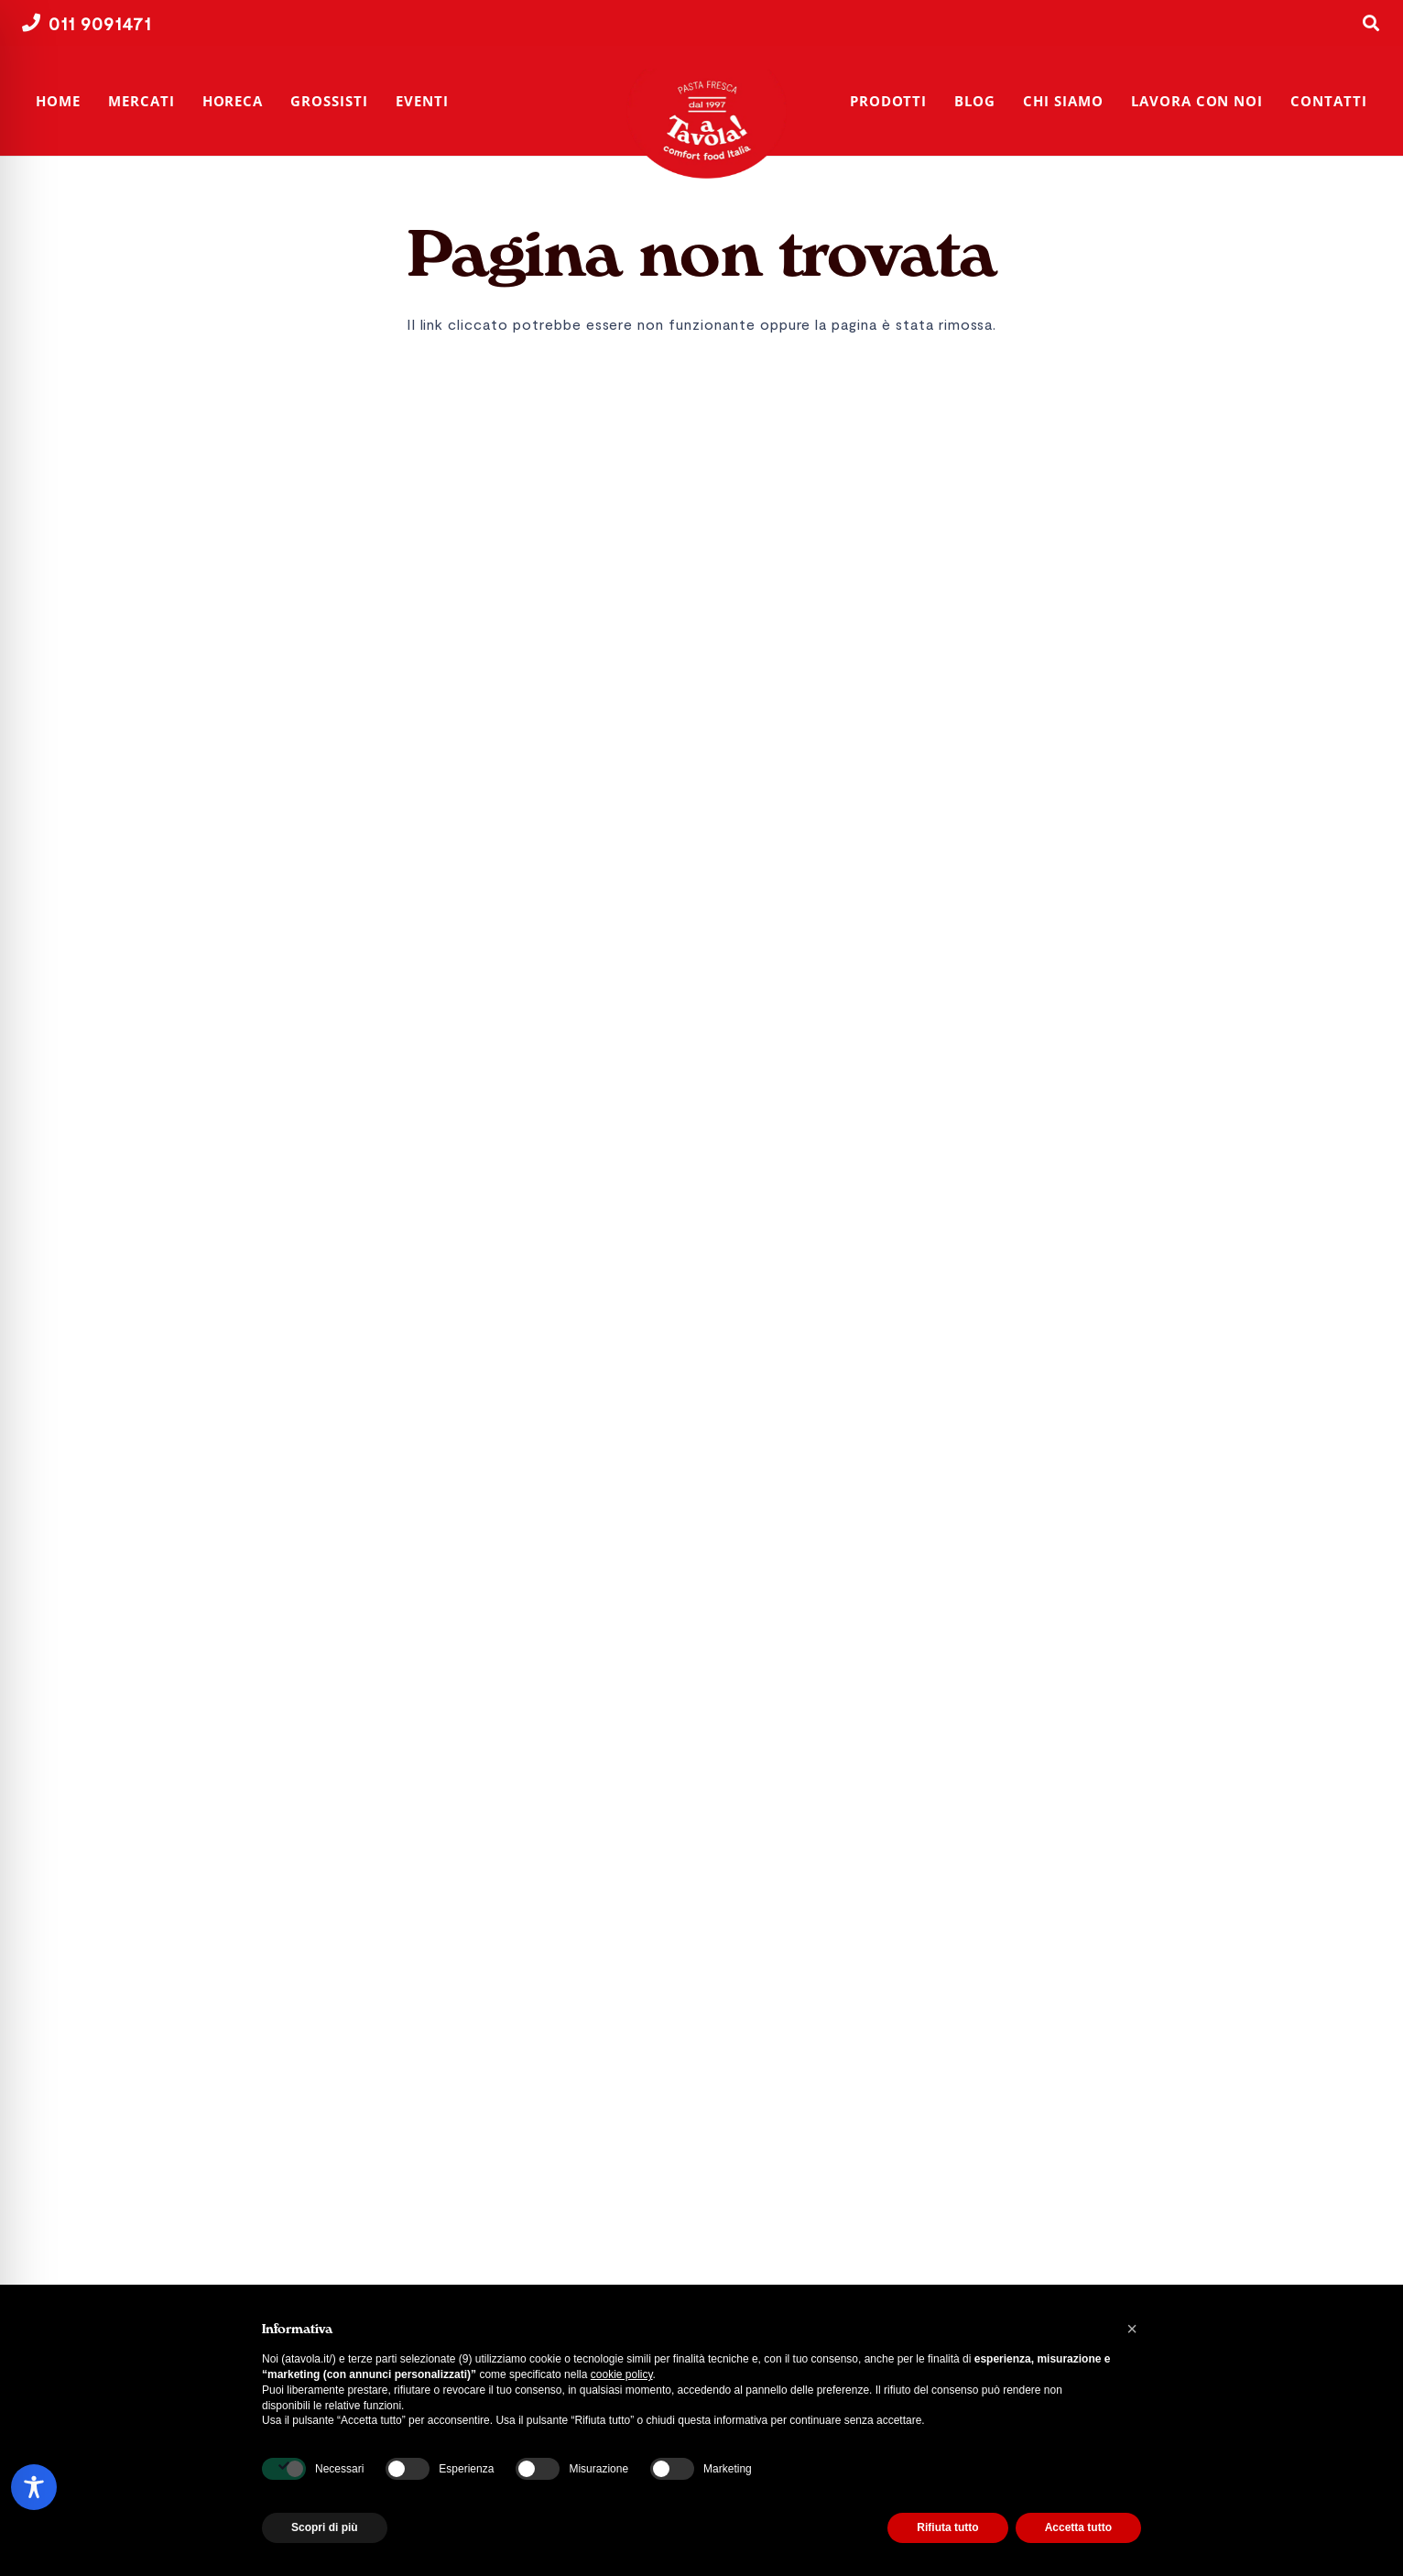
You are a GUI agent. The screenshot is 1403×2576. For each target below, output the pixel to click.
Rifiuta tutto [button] (947, 2527)
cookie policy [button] (622, 2374)
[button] (1132, 2328)
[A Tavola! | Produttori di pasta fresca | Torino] (712, 124)
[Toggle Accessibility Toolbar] (34, 2487)
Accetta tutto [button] (1078, 2527)
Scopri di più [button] (324, 2527)
